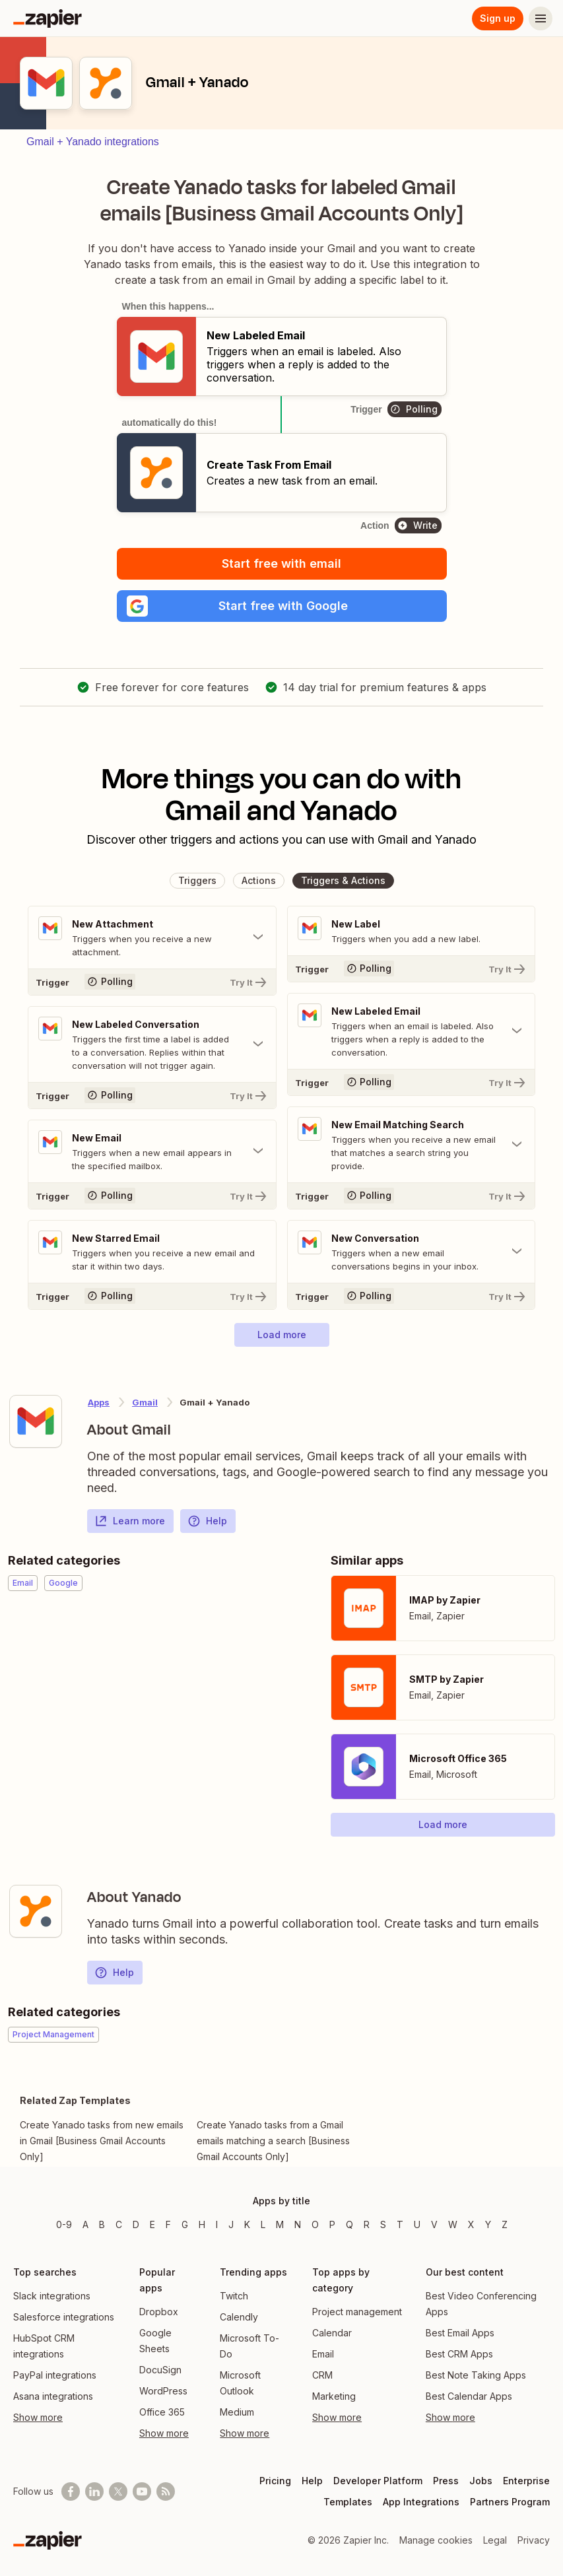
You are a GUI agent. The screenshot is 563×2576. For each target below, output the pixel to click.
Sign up (497, 18)
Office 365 (162, 2412)
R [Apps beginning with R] (367, 2224)
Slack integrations (51, 2295)
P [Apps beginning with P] (332, 2224)
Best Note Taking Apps (476, 2375)
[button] (282, 606)
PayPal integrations (54, 2375)
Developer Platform (377, 2480)
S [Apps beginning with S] (383, 2224)
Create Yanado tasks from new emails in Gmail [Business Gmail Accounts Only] (101, 2140)
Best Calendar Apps (469, 2396)
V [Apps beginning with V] (434, 2224)
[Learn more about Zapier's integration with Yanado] (36, 1911)
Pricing (275, 2480)
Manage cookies (436, 2540)
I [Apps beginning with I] (217, 2224)
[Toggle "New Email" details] (152, 1151)
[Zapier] (47, 18)
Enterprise (526, 2480)
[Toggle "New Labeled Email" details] (411, 1031)
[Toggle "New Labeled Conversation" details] (152, 1044)
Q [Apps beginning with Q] (349, 2224)
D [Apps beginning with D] (136, 2224)
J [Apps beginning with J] (231, 2224)
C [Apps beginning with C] (119, 2224)
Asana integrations (53, 2396)
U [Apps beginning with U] (417, 2224)
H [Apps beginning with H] (202, 2224)
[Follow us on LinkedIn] (94, 2491)
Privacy (533, 2540)
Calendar (332, 2332)
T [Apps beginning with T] (400, 2224)
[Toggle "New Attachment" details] (152, 937)
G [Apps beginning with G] (185, 2224)
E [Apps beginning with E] (152, 2224)
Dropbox (158, 2311)
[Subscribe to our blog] (165, 2491)
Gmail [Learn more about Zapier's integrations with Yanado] (145, 1402)
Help (207, 1521)
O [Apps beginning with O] (315, 2224)
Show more (38, 2417)
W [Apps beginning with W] (452, 2224)
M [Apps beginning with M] (280, 2224)
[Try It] (152, 981)
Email (323, 2353)
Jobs (480, 2480)
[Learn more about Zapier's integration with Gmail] (36, 1421)
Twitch (234, 2295)
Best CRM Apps (459, 2353)
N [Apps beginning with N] (297, 2224)
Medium (237, 2412)
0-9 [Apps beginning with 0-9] (64, 2224)
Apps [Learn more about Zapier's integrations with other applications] (99, 1402)
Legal (495, 2540)
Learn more (129, 1521)
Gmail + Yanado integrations (92, 141)
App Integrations (421, 2501)
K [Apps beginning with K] (247, 2224)
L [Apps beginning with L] (263, 2224)
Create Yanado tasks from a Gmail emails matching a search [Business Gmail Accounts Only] (273, 2140)
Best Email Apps (460, 2332)
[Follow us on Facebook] (70, 2491)
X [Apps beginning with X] (471, 2224)
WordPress (163, 2390)
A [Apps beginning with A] (85, 2224)
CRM (322, 2375)
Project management (357, 2311)
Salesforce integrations (63, 2316)
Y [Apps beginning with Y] (488, 2224)
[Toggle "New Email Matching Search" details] (411, 1144)
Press (446, 2480)
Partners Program (510, 2501)
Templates (347, 2501)
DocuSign (160, 2369)
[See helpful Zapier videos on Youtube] (142, 2491)
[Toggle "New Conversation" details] (411, 1252)
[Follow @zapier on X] (118, 2491)
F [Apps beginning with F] (168, 2224)
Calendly (239, 2316)
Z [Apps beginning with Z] (505, 2224)
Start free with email (281, 563)
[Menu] (540, 18)
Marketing (334, 2396)
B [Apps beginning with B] (102, 2224)
